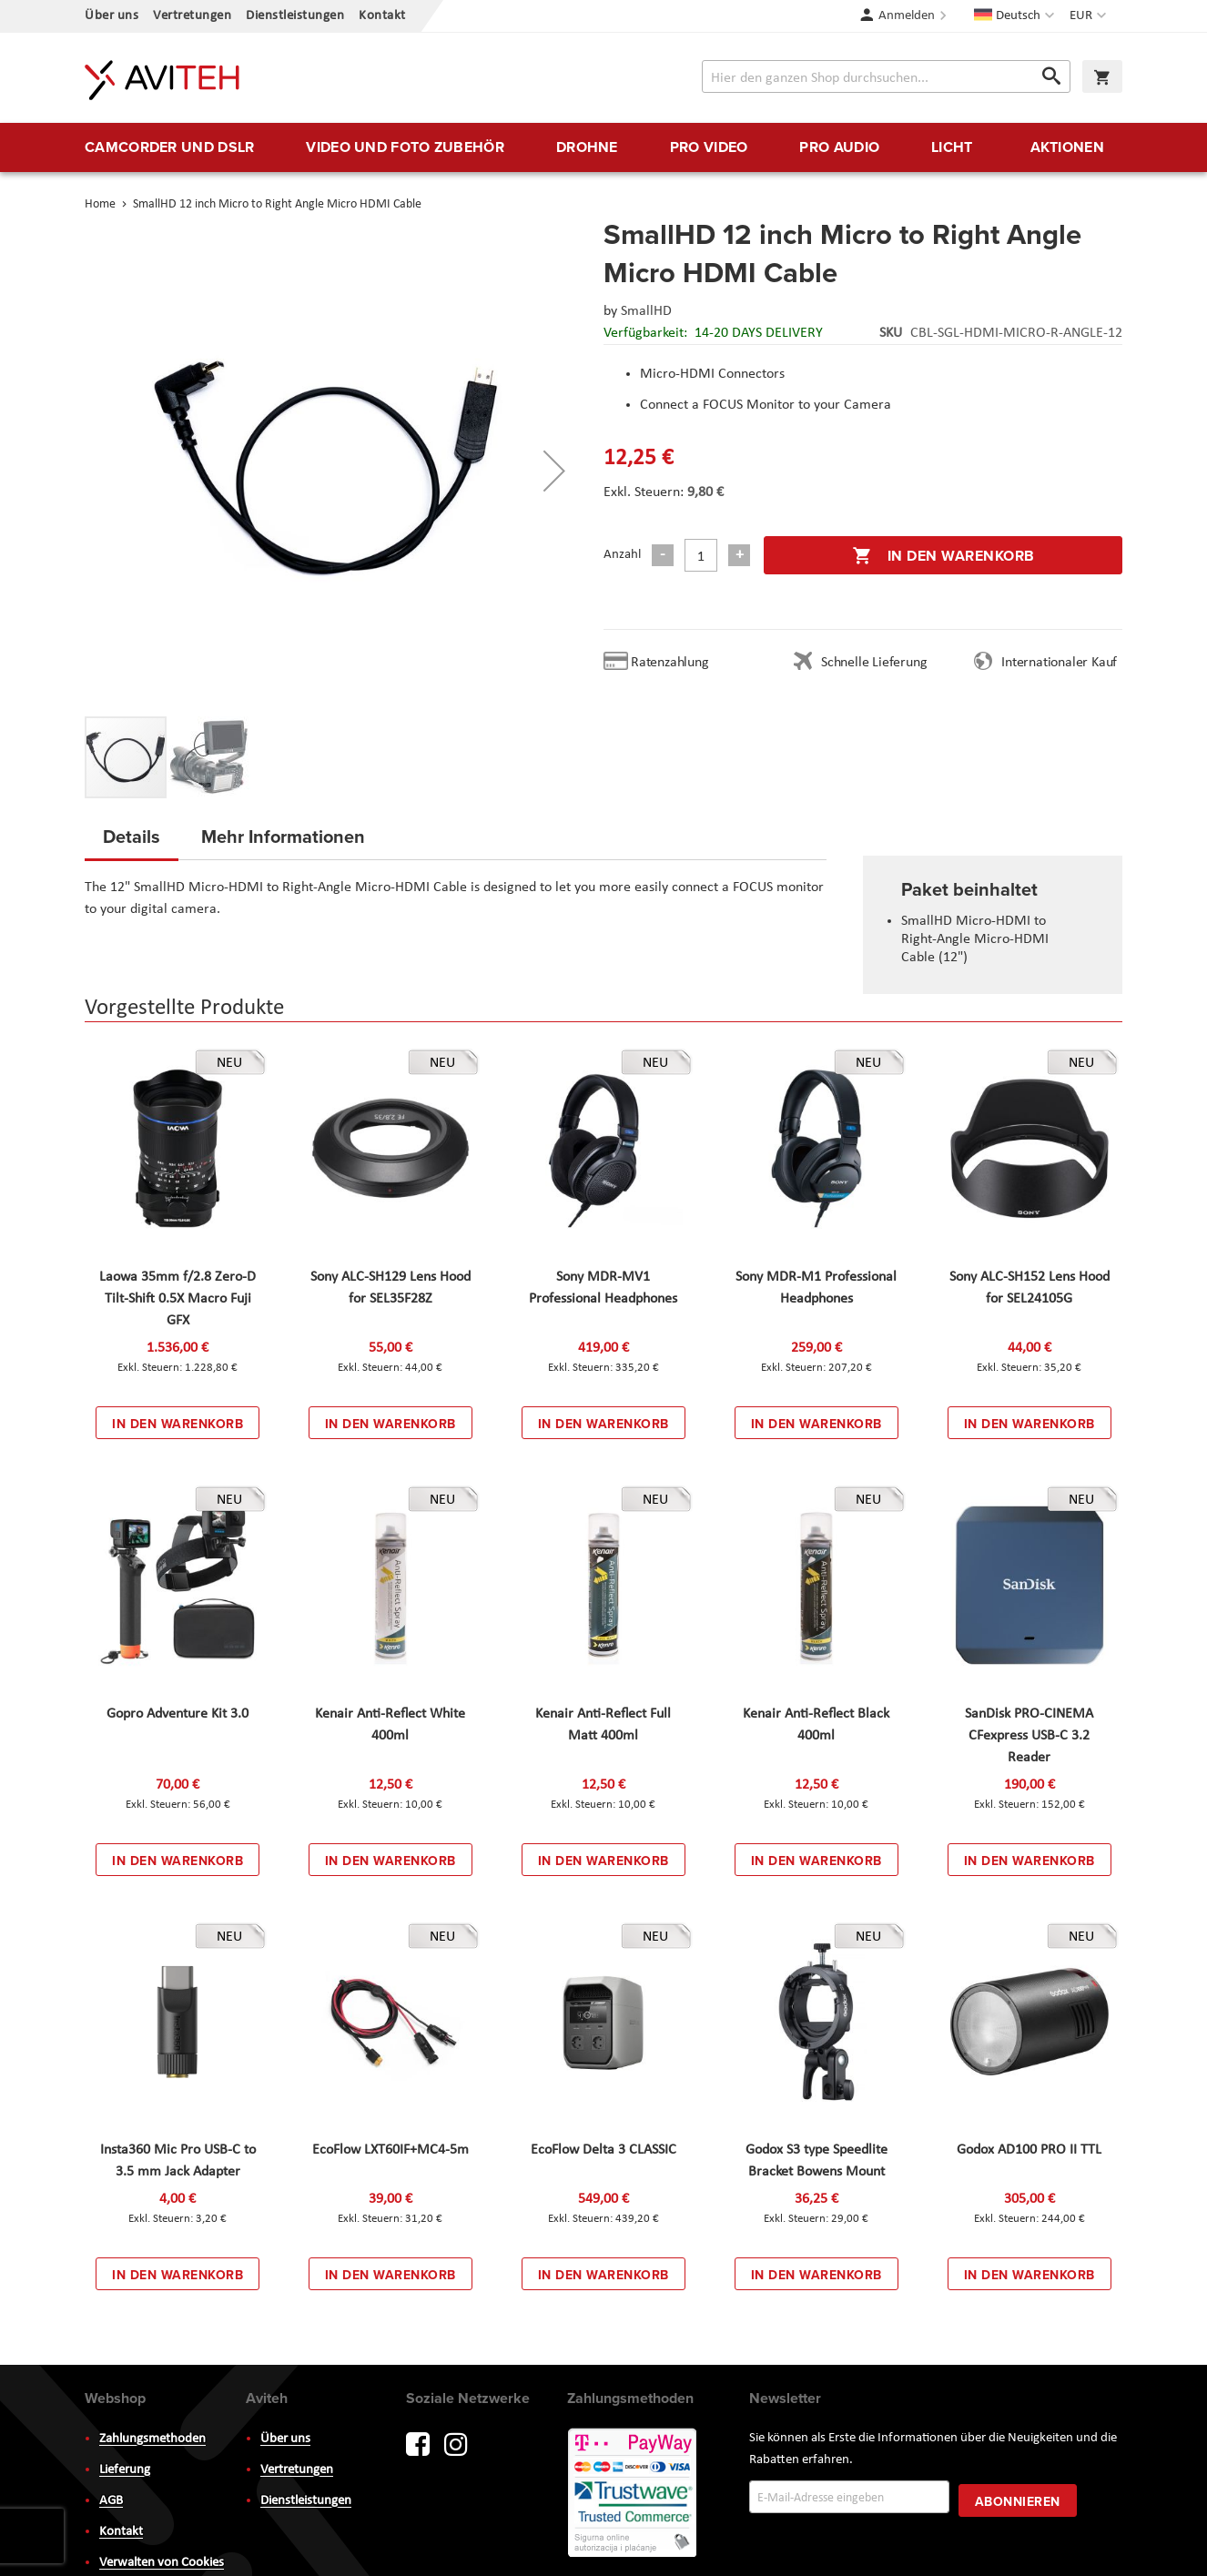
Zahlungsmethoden (152, 2439)
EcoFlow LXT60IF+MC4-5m (390, 2150)
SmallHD (646, 311)
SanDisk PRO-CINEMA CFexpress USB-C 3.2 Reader (1029, 1736)
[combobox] (886, 76)
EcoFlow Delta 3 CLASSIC (603, 2150)
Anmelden (907, 16)
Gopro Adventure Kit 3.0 (177, 1714)
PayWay (633, 2494)
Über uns (111, 16)
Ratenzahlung (670, 662)
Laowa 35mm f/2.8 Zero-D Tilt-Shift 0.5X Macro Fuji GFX (177, 1299)
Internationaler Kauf (1059, 662)
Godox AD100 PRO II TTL (1029, 2150)
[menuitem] (169, 147)
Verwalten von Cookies (161, 2563)
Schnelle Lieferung (874, 662)
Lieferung (124, 2470)
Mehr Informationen (283, 836)
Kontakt (382, 16)
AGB (111, 2501)
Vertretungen (192, 16)
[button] (1090, 16)
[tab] (131, 842)
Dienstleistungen (295, 16)
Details (131, 836)
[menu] (603, 147)
